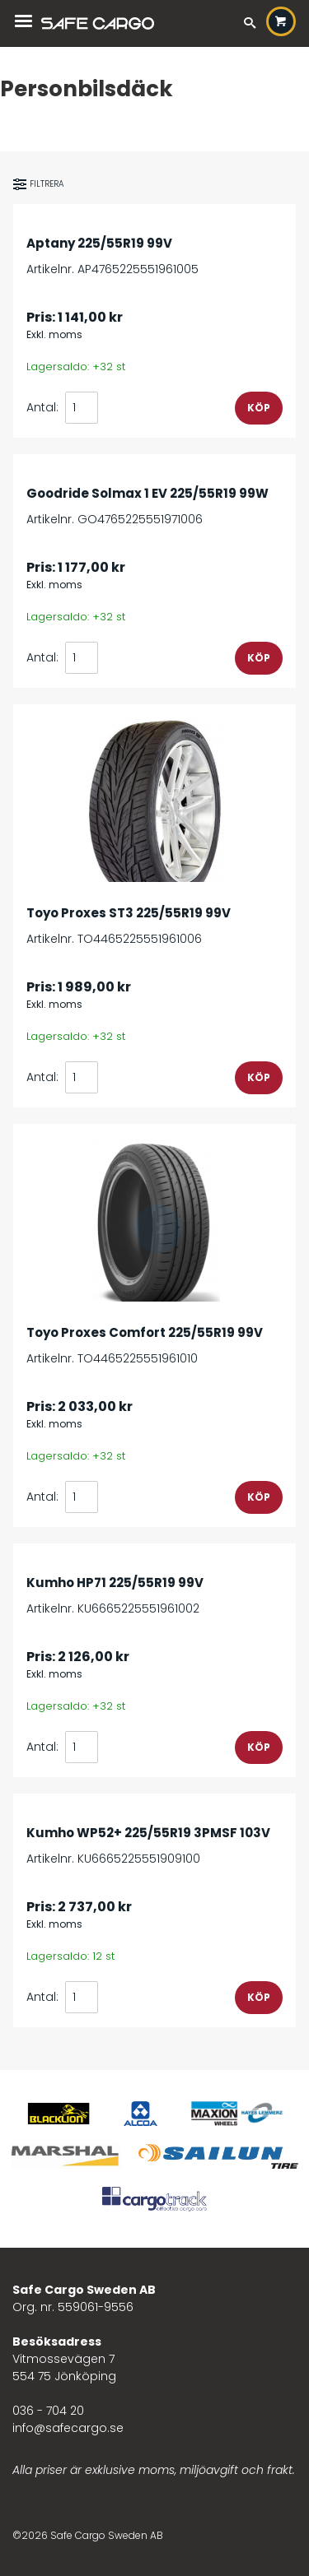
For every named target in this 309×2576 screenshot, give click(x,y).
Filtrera (38, 184)
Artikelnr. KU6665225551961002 (154, 1587)
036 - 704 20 (48, 2410)
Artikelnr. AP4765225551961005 (154, 247)
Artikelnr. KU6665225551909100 (154, 1837)
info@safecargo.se (68, 2428)
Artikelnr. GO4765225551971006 (154, 497)
